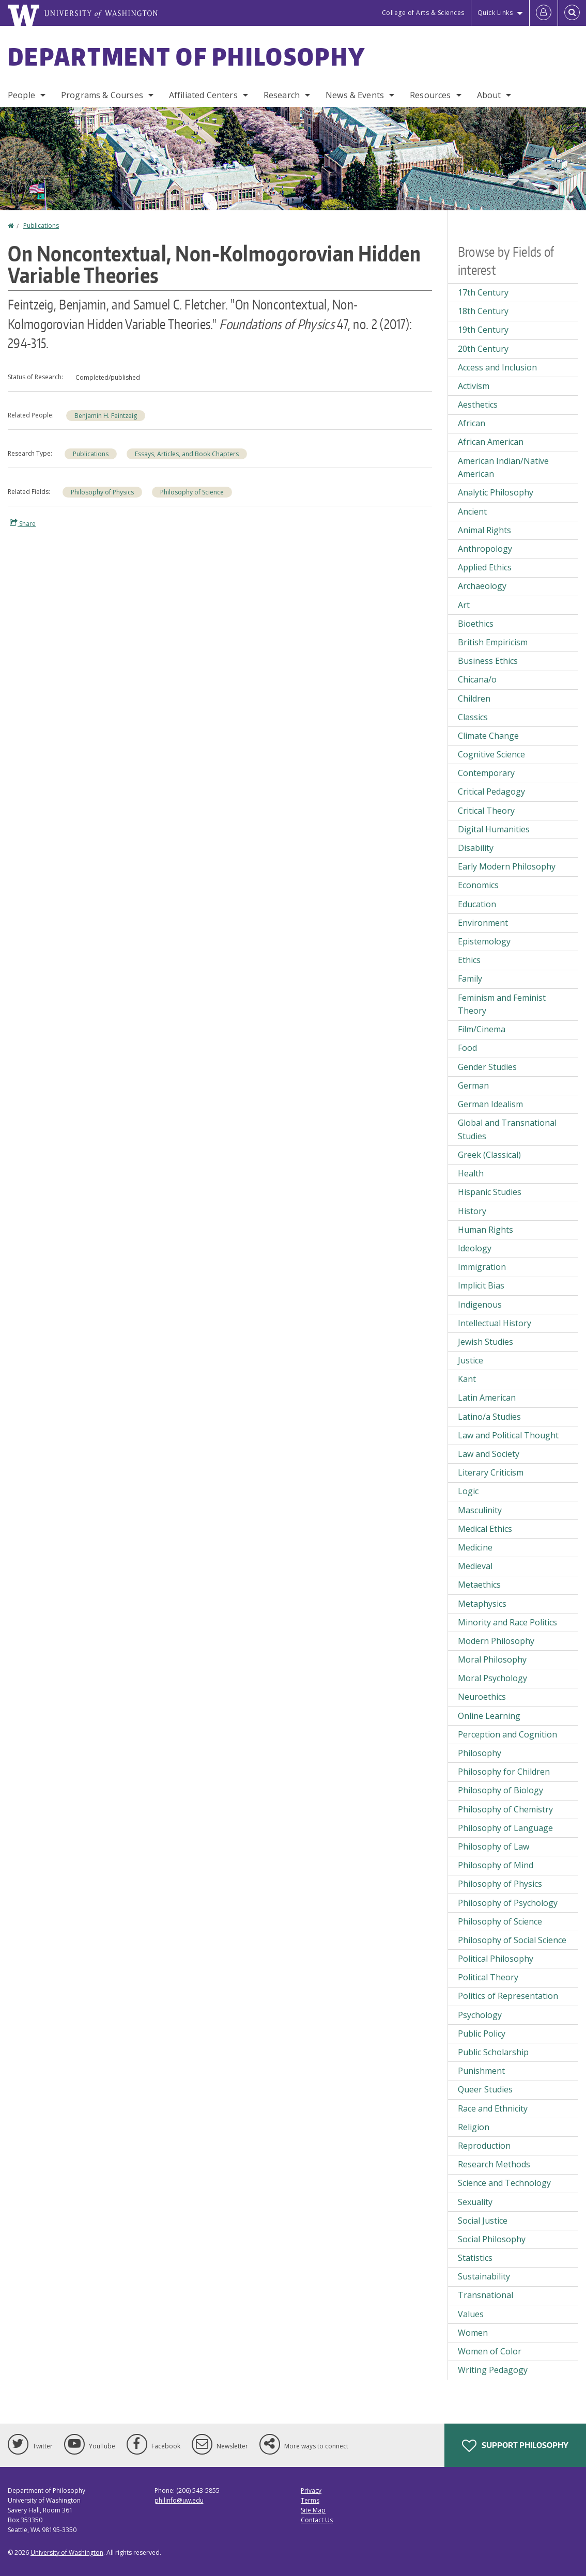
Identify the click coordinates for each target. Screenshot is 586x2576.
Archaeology (482, 586)
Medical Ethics (485, 1528)
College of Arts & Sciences (423, 12)
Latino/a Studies (489, 1416)
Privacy (311, 2490)
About (489, 95)
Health (471, 1173)
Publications (41, 225)
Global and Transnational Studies (507, 1129)
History (472, 1211)
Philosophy (479, 1753)
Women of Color (489, 2351)
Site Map (313, 2510)
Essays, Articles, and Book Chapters (187, 453)
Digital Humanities (494, 829)
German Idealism (490, 1104)
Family (470, 978)
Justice (470, 1360)
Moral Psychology (492, 1678)
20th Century (483, 348)
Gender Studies (487, 1067)
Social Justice (482, 2220)
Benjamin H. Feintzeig (105, 415)
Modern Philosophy (496, 1641)
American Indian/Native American (503, 467)
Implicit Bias (481, 1285)
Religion (473, 2127)
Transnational (485, 2295)
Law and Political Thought (508, 1435)
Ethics (469, 960)
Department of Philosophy (186, 56)
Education (477, 904)
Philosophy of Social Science (512, 1940)
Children (474, 698)
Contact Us (317, 2520)
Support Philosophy (515, 2446)
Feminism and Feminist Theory (502, 1004)
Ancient (472, 511)
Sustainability (484, 2276)
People (21, 95)
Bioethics (476, 623)
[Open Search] (572, 13)
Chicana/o (477, 679)
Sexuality (475, 2202)
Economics (478, 885)
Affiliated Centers (203, 95)
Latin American (487, 1397)
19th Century (483, 329)
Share (23, 523)
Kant (467, 1379)
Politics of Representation (508, 1995)
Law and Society (488, 1454)
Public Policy (481, 2033)
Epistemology (484, 941)
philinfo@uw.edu (179, 2500)
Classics (473, 717)
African (471, 423)
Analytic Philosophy (495, 492)
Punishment (481, 2070)
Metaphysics (482, 1603)
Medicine (475, 1547)
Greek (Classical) (489, 1154)
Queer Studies (485, 2089)
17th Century (483, 292)
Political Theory (488, 1977)
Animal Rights (484, 530)
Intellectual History (494, 1323)
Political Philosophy (495, 1958)
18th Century (483, 311)
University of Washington (66, 2552)
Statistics (475, 2257)
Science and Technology (504, 2183)
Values (471, 2314)
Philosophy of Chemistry (505, 1809)
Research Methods (494, 2164)
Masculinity (480, 1510)
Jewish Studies (485, 1341)
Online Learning (489, 1715)
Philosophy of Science (192, 492)
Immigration (482, 1267)
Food (467, 1047)
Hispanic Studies (489, 1192)
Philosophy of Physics (102, 492)
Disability (476, 848)
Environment (483, 922)
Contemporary (486, 773)
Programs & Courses (102, 95)
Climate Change (488, 735)
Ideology (474, 1248)
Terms (310, 2500)
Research (282, 95)
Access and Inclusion (497, 367)
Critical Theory (486, 810)
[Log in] (544, 13)
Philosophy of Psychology (508, 1902)
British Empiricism (493, 642)
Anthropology (485, 548)
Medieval (475, 1566)
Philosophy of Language (505, 1828)
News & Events (355, 95)
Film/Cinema (481, 1029)
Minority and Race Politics (507, 1622)
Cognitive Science (491, 754)
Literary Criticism (490, 1472)
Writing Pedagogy (493, 2370)
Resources (430, 95)
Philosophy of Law (493, 1846)
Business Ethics (488, 660)
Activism (473, 386)
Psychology (480, 2015)
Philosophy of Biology (500, 1790)
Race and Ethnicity (493, 2108)
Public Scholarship (493, 2052)
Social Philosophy (492, 2239)
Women (473, 2332)
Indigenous (480, 1304)
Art (464, 605)
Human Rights (485, 1229)
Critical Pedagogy (491, 791)
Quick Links (495, 12)
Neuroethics (482, 1696)
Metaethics (479, 1584)
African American (490, 441)
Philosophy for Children (504, 1771)
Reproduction (484, 2145)
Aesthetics (478, 404)
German (473, 1085)
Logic (468, 1491)
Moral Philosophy (492, 1659)
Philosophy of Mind (495, 1865)
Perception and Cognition (507, 1734)
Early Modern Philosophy (507, 866)
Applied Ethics (485, 567)
